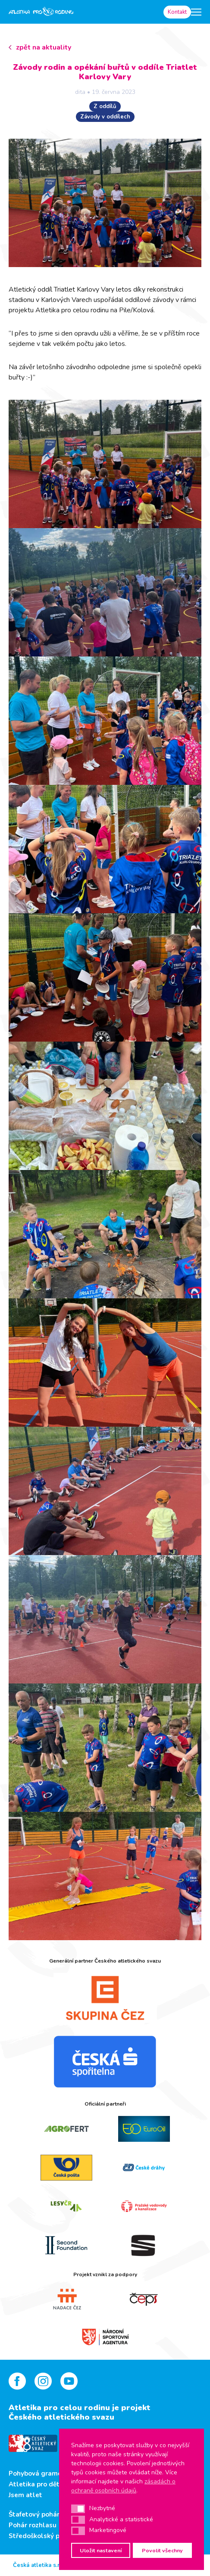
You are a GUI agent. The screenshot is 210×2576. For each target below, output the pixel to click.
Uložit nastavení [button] (101, 2550)
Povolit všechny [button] (162, 2550)
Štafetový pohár (34, 2514)
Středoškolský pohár (41, 2536)
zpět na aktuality (43, 47)
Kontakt (177, 12)
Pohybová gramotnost (44, 2473)
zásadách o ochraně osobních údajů (123, 2486)
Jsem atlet (25, 2495)
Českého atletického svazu (61, 2417)
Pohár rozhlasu (32, 2525)
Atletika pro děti (35, 2484)
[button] (78, 2508)
